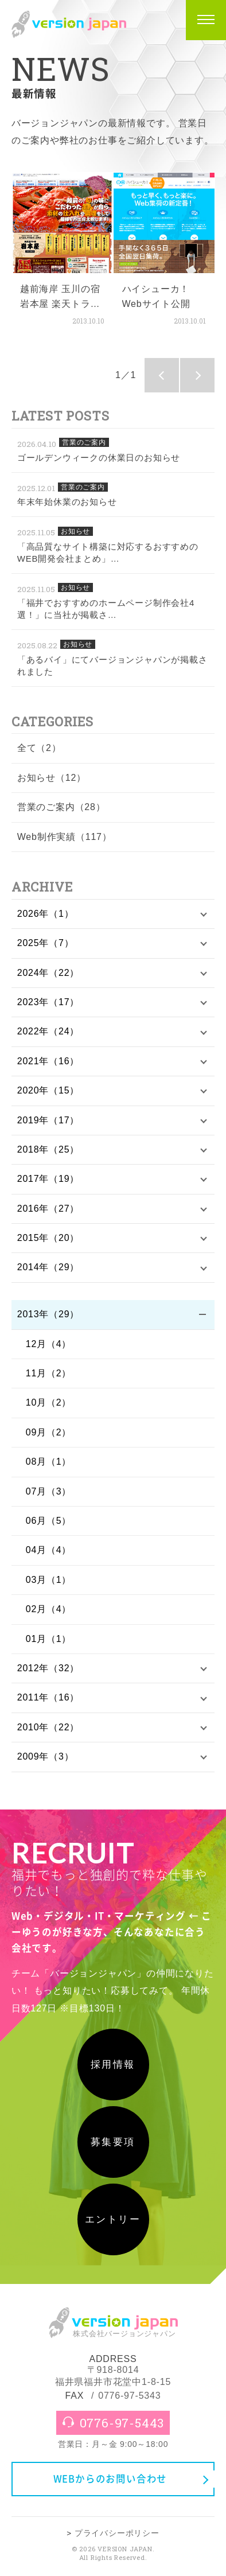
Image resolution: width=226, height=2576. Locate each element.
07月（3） (49, 1491)
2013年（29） (48, 1314)
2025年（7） (45, 943)
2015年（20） (48, 1238)
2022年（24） (48, 1031)
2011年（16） (48, 1697)
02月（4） (49, 1609)
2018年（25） (48, 1149)
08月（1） (49, 1461)
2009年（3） (45, 1756)
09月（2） (49, 1432)
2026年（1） (45, 914)
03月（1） (49, 1580)
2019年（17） (48, 1120)
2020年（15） (48, 1090)
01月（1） (49, 1639)
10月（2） (49, 1402)
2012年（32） (48, 1668)
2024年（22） (48, 973)
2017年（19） (48, 1179)
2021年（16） (48, 1061)
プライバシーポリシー (117, 2533)
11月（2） (49, 1373)
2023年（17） (48, 1002)
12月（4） (49, 1344)
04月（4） (49, 1550)
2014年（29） (48, 1267)
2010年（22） (48, 1727)
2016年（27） (48, 1208)
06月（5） (49, 1521)
